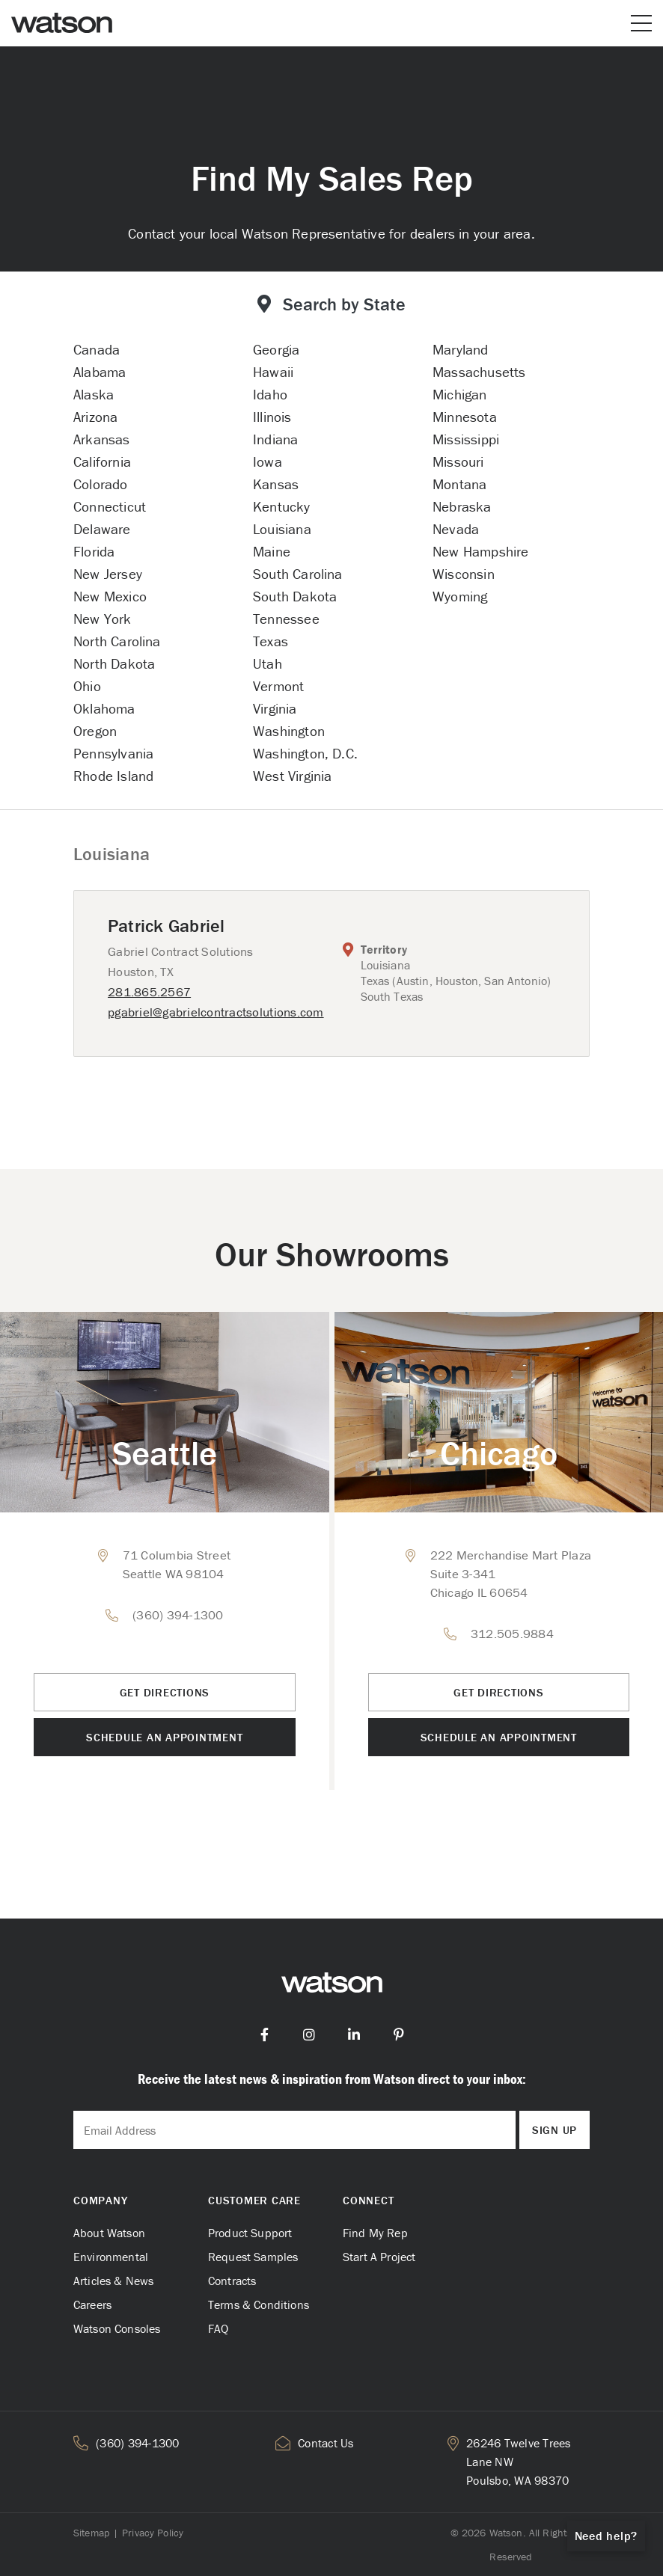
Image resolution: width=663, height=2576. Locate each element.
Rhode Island (113, 776)
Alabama (99, 372)
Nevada (456, 529)
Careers (92, 2304)
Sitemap (91, 2532)
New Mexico (110, 596)
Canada (96, 349)
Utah (267, 663)
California (102, 461)
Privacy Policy (152, 2532)
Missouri (458, 461)
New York (102, 619)
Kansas (276, 484)
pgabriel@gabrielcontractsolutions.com (216, 1012)
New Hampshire (480, 551)
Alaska (93, 394)
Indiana (275, 439)
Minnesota (465, 417)
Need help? (606, 2535)
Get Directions (165, 1692)
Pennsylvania (113, 753)
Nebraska (462, 506)
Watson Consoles (116, 2328)
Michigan (460, 394)
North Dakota (114, 663)
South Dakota (295, 596)
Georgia (276, 349)
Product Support (250, 2232)
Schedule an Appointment (164, 1737)
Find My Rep (375, 2232)
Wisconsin (464, 574)
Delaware (102, 529)
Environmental (110, 2256)
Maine (271, 551)
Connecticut (109, 506)
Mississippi (466, 439)
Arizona (95, 417)
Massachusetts (479, 372)
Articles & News (113, 2280)
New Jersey (107, 574)
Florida (93, 551)
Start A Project (379, 2256)
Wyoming (460, 596)
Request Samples (253, 2256)
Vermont (278, 686)
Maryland (461, 349)
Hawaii (273, 372)
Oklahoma (104, 708)
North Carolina (117, 641)
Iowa (267, 461)
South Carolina (298, 574)
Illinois (272, 417)
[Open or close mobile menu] (641, 23)
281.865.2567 (149, 992)
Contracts (232, 2280)
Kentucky (282, 506)
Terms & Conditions (258, 2304)
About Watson (109, 2232)
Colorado (100, 484)
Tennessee (286, 619)
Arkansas (101, 439)
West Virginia (292, 776)
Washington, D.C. (305, 753)
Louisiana (282, 529)
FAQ (218, 2328)
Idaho (270, 394)
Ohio (87, 686)
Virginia (275, 708)
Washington (289, 731)
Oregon (95, 731)
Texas (270, 641)
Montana (459, 484)
